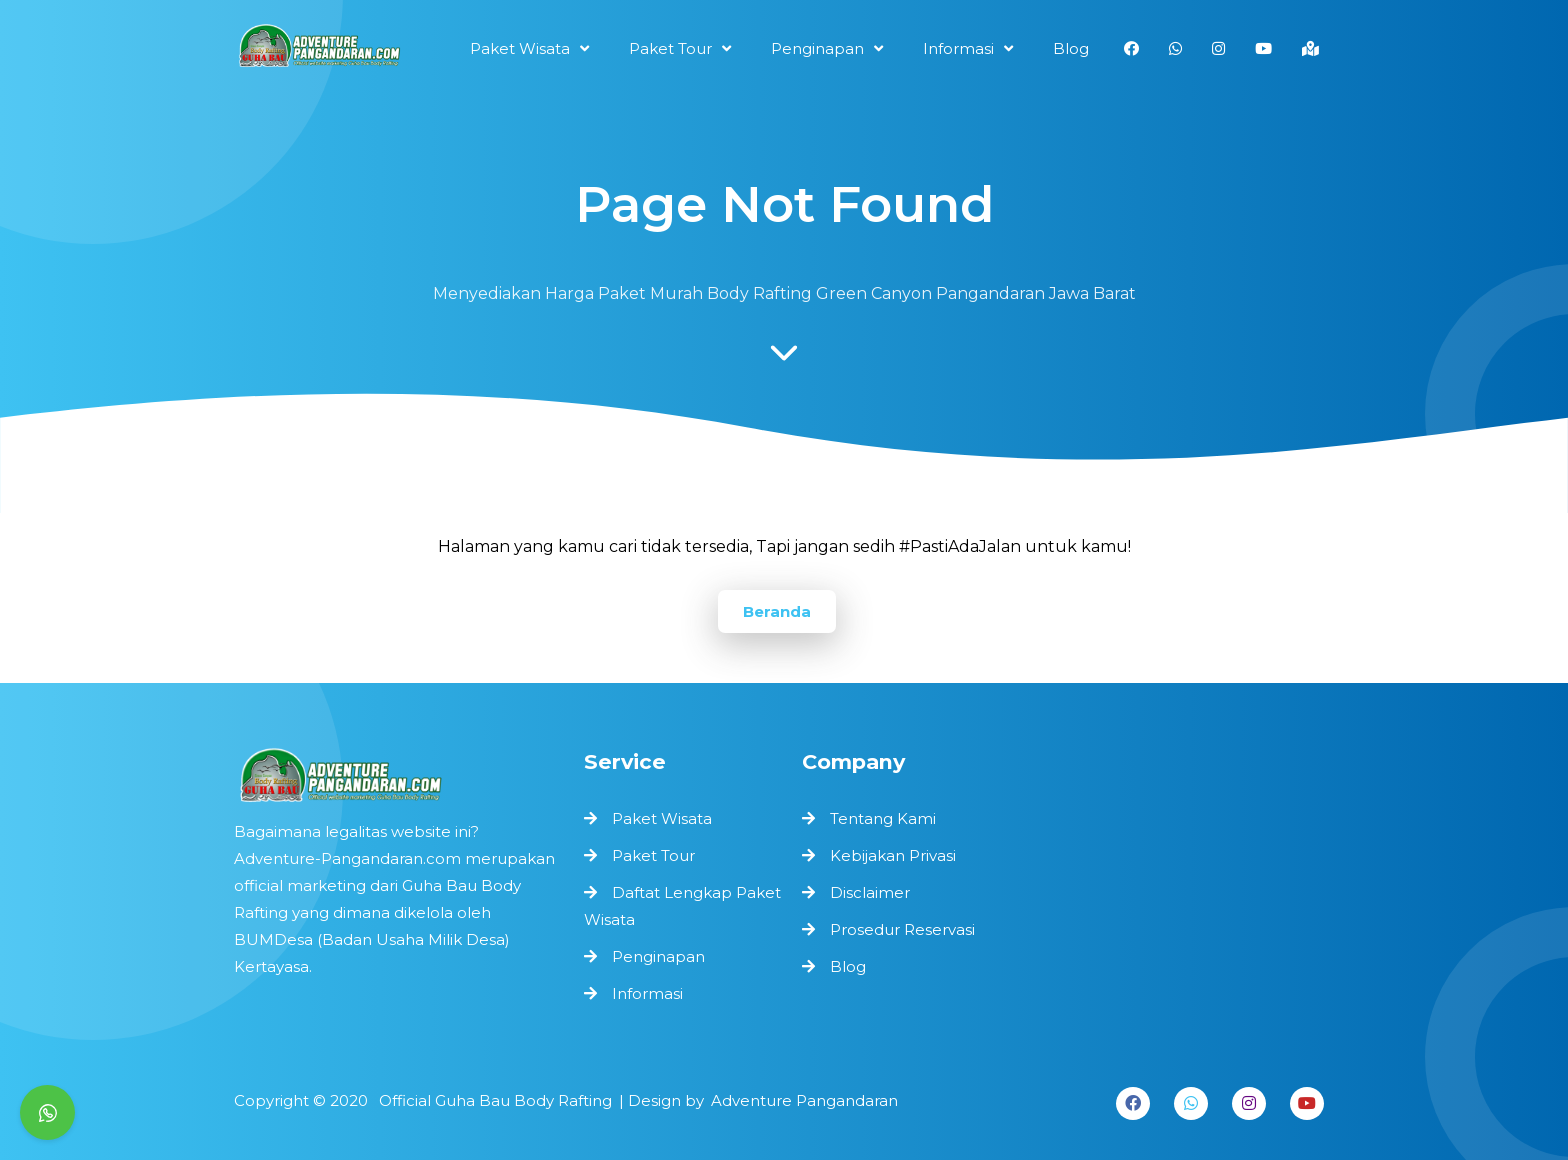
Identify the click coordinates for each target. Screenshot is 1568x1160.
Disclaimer (870, 892)
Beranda (777, 611)
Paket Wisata (662, 820)
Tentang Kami (883, 818)
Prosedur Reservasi (902, 929)
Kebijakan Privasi (893, 855)
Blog (848, 966)
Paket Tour (654, 856)
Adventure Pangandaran (796, 1100)
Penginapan (659, 953)
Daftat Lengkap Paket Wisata (682, 905)
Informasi (648, 989)
